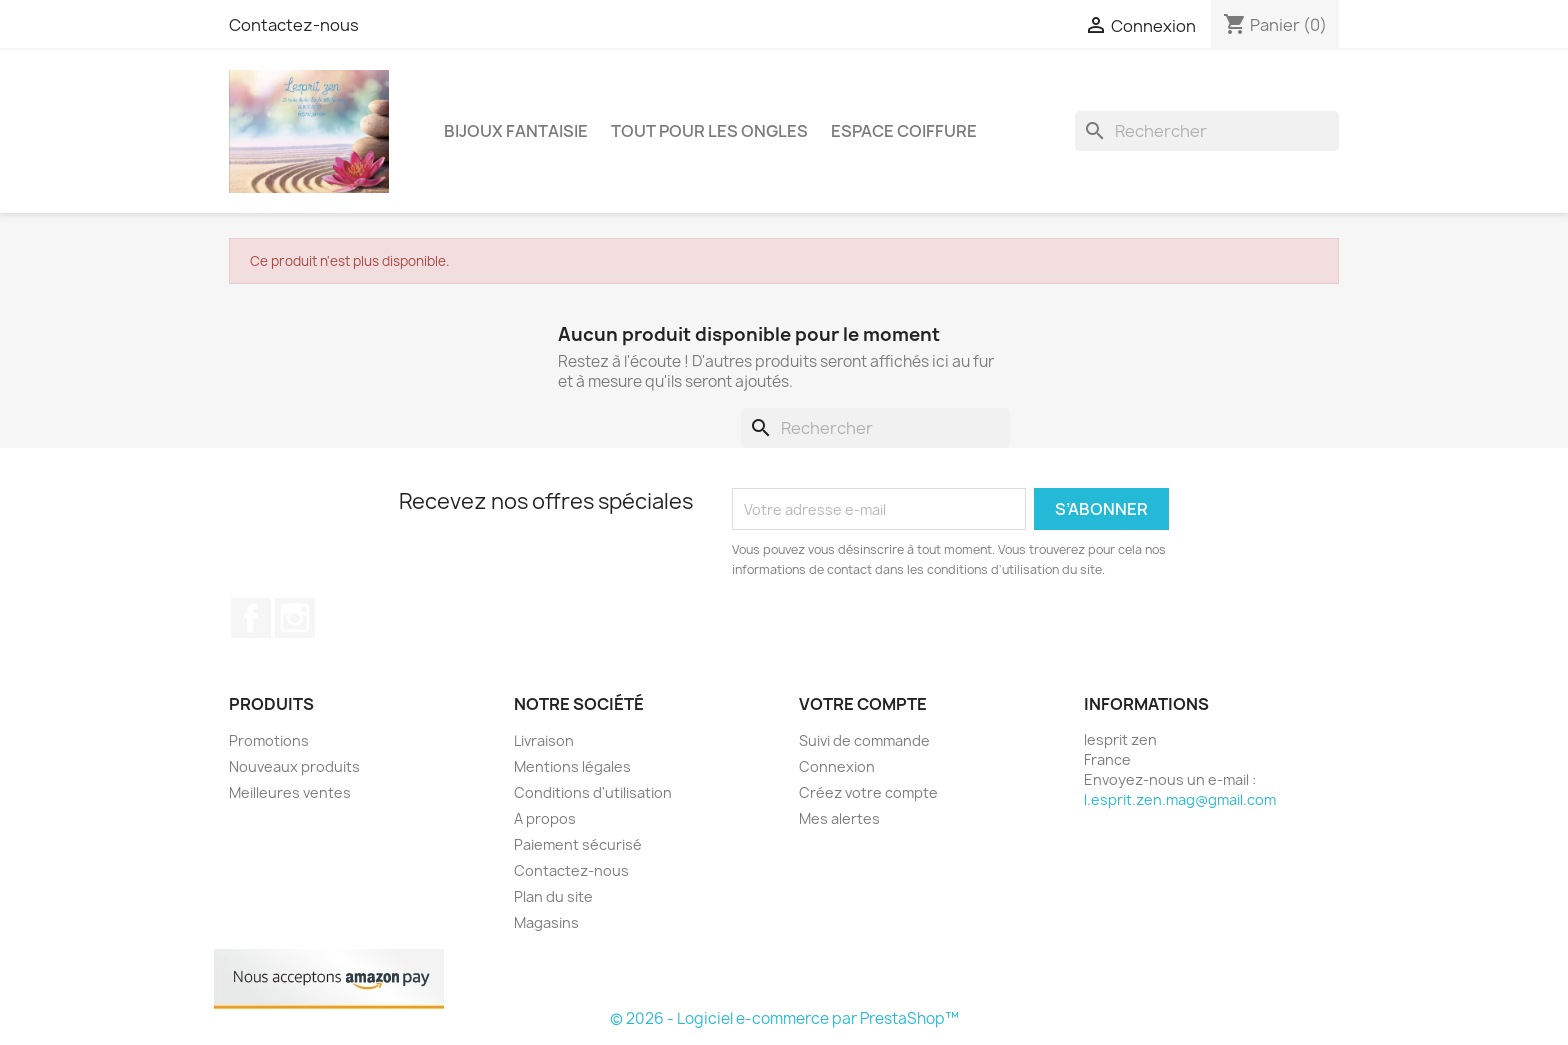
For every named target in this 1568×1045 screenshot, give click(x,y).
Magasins (546, 922)
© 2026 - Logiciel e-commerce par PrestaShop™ (784, 1018)
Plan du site (553, 896)
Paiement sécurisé (578, 844)
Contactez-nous (294, 25)
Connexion (837, 766)
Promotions (269, 740)
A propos (545, 818)
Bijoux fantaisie (516, 131)
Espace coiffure (904, 131)
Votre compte (863, 704)
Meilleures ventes (290, 792)
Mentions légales (572, 766)
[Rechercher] (1207, 131)
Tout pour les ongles (709, 131)
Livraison (544, 740)
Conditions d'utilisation (593, 792)
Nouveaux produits (294, 766)
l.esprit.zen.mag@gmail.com (1180, 799)
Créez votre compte (868, 792)
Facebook (251, 618)
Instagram (295, 618)
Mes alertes (839, 818)
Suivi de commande (864, 740)
